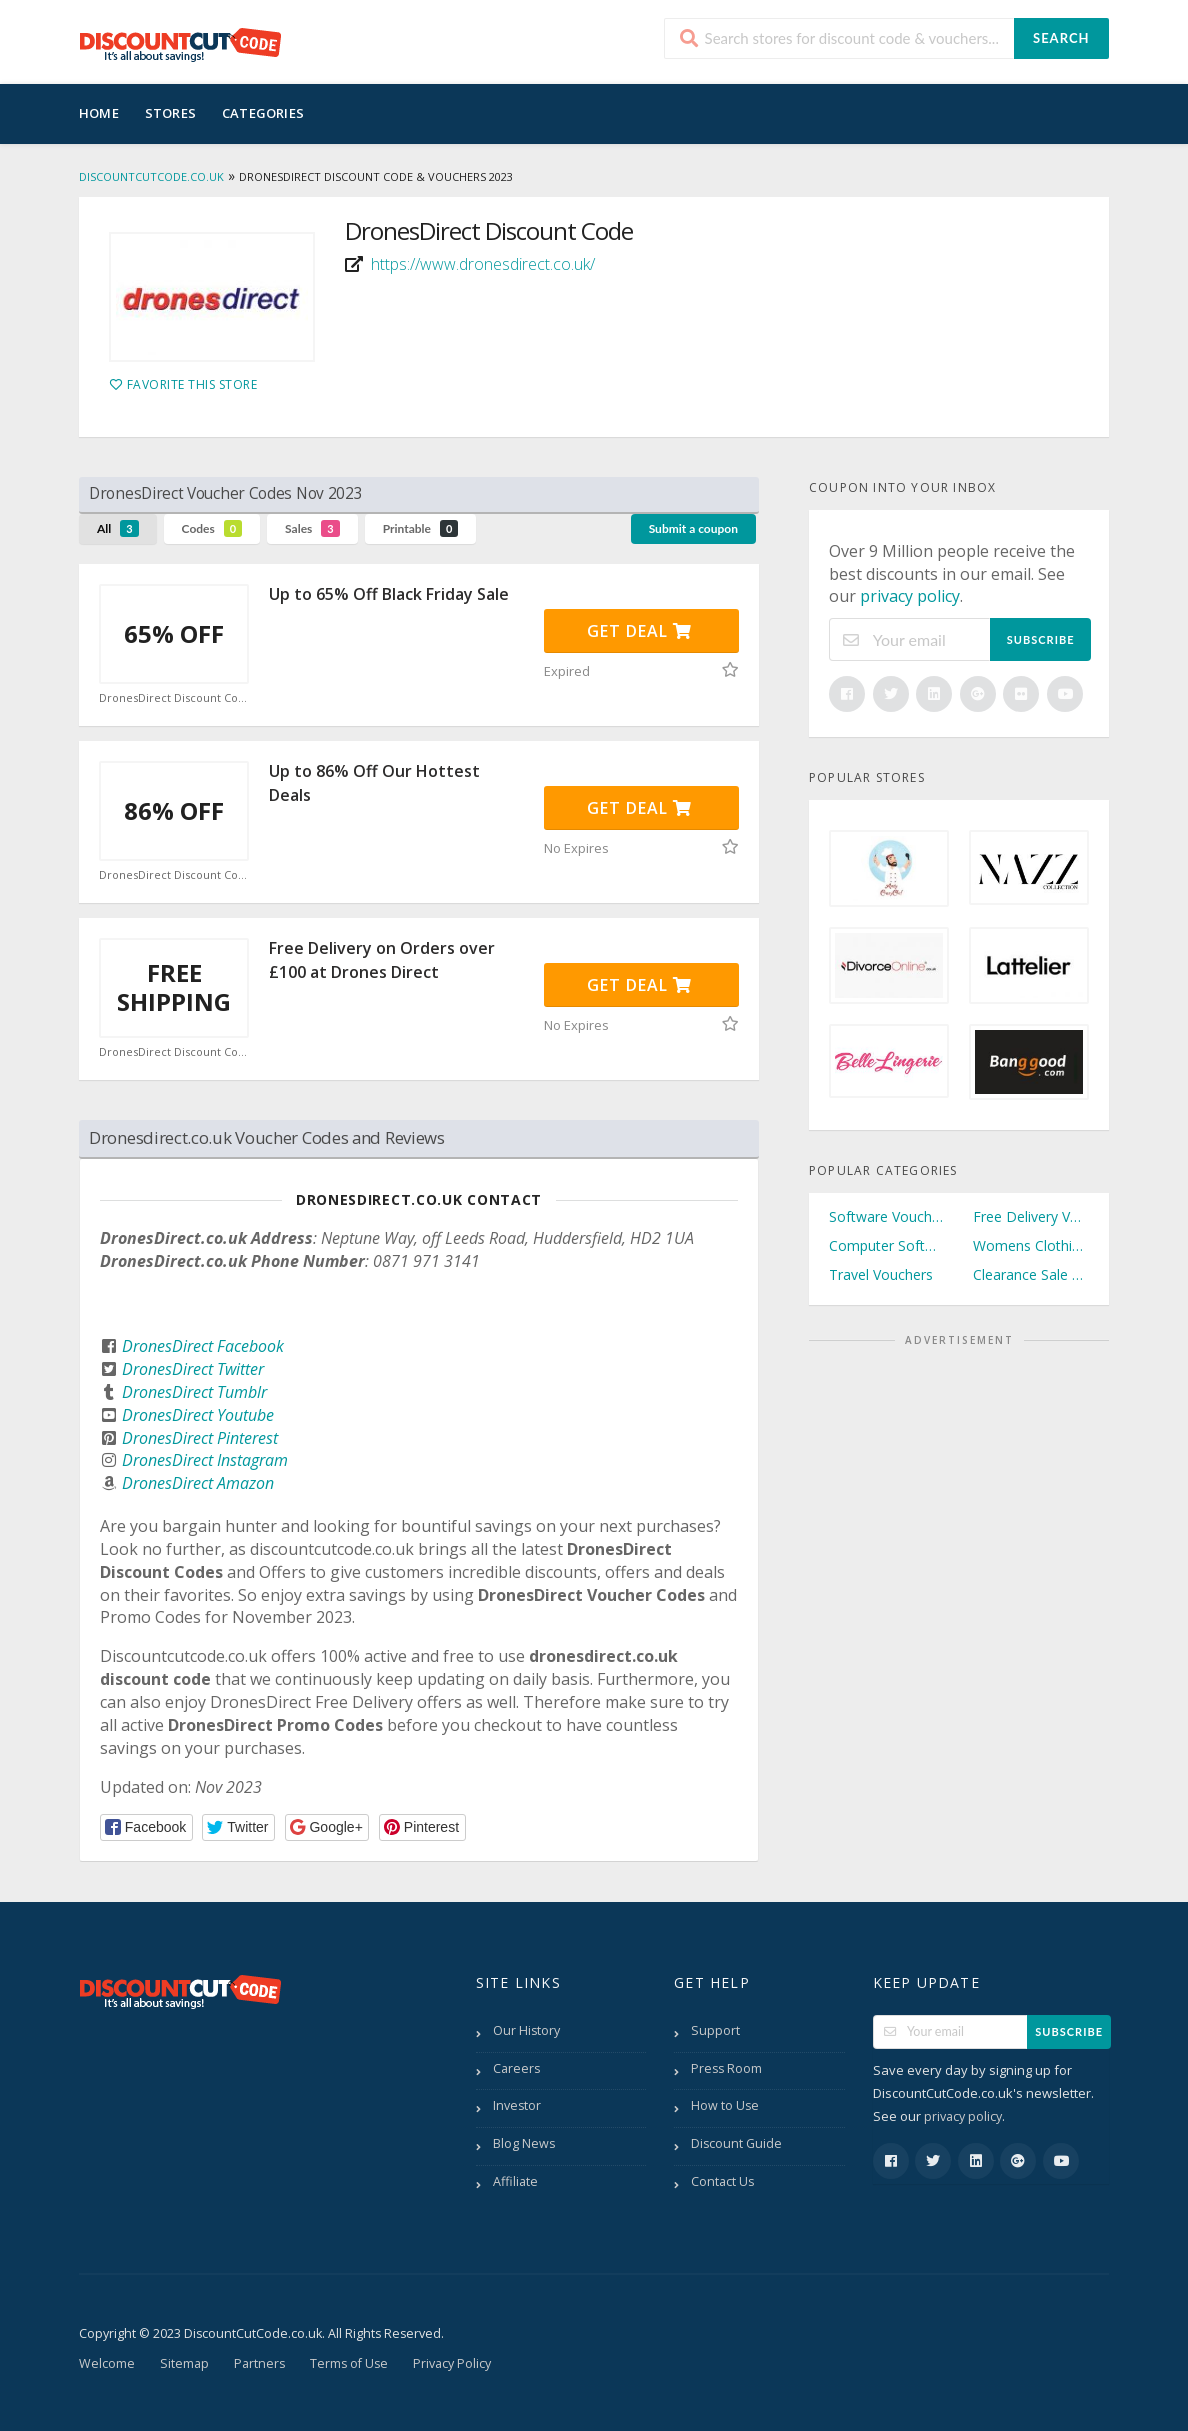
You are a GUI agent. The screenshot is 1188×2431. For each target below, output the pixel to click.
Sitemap (184, 2363)
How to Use (725, 2105)
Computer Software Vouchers (887, 1245)
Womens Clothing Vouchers (1031, 1245)
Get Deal (639, 631)
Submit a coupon (693, 528)
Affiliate (515, 2181)
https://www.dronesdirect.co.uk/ (483, 264)
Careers (516, 2068)
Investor (517, 2105)
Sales (312, 528)
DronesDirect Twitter (193, 1369)
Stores (170, 113)
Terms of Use (349, 2363)
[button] (146, 1827)
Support (715, 2030)
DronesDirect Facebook (203, 1346)
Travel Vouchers (881, 1274)
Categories (263, 113)
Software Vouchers (887, 1216)
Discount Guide (736, 2143)
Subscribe (1041, 639)
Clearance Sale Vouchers (1031, 1274)
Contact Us (722, 2181)
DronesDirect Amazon (198, 1483)
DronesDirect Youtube (198, 1415)
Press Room (726, 2068)
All (118, 528)
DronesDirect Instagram (205, 1460)
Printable (421, 528)
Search (1061, 38)
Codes (212, 528)
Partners (259, 2363)
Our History (526, 2030)
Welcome (107, 2363)
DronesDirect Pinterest (200, 1438)
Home (99, 113)
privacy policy (910, 596)
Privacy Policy (452, 2363)
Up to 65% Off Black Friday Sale (389, 594)
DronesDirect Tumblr (194, 1392)
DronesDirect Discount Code (174, 698)
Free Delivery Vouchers (1031, 1216)
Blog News (524, 2143)
